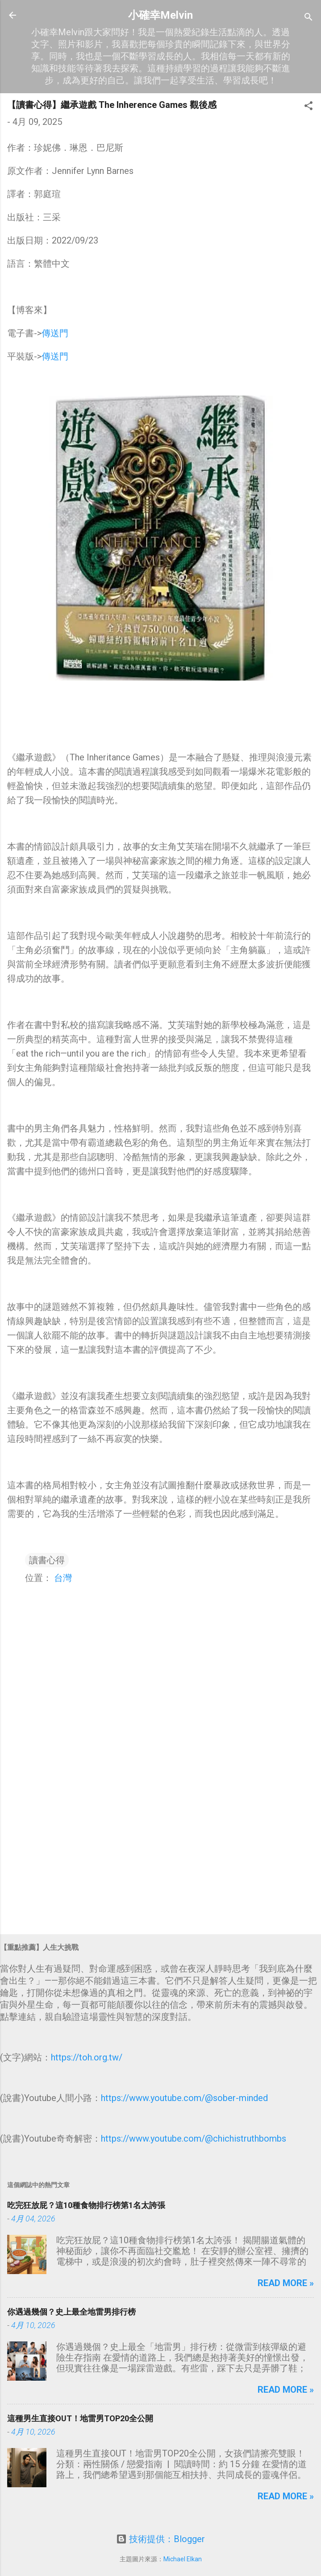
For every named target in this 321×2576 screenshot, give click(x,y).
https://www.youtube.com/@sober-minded (184, 2098)
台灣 (63, 1578)
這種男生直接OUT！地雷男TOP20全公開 (80, 2418)
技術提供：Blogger (160, 2539)
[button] (308, 106)
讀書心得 (47, 1560)
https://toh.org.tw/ (86, 2057)
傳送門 (55, 333)
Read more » (286, 2283)
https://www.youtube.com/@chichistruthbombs (193, 2138)
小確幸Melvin (160, 15)
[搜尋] (308, 18)
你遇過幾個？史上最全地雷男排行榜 (71, 2311)
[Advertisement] (160, 1857)
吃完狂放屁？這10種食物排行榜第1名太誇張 (86, 2205)
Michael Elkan (182, 2559)
